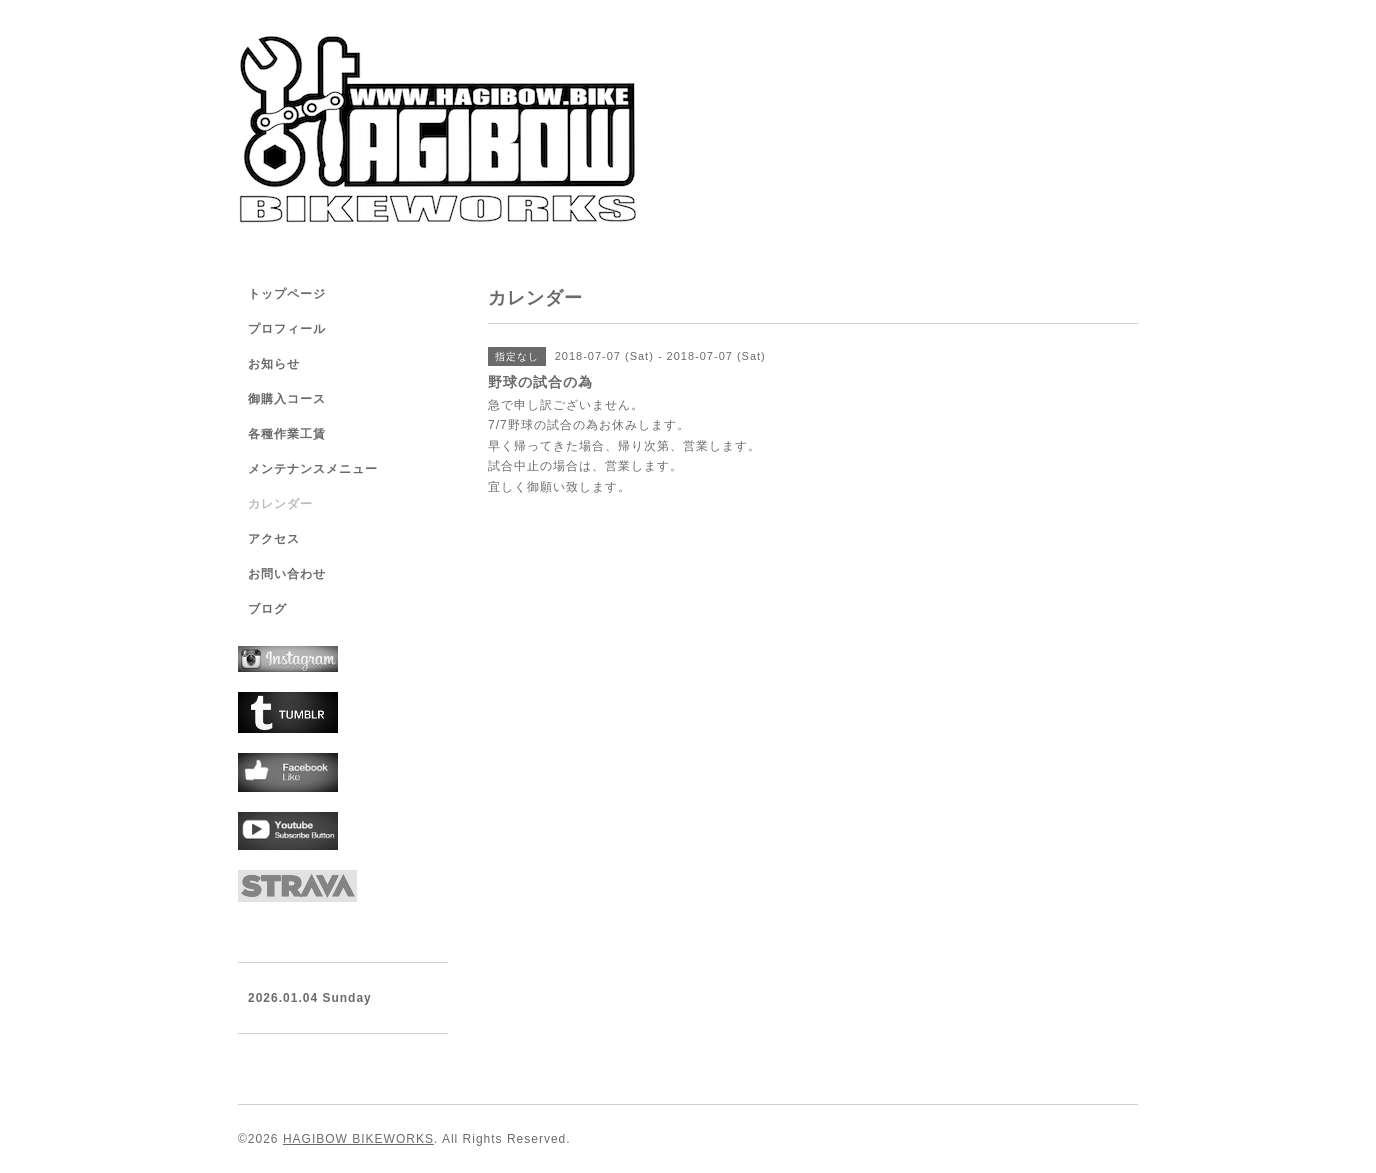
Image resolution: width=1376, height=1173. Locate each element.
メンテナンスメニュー (313, 469)
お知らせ (274, 364)
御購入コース (287, 399)
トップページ (287, 294)
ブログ (267, 609)
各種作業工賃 (287, 434)
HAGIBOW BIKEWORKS (358, 1139)
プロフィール (287, 329)
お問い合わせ (287, 574)
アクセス (274, 539)
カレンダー (280, 504)
